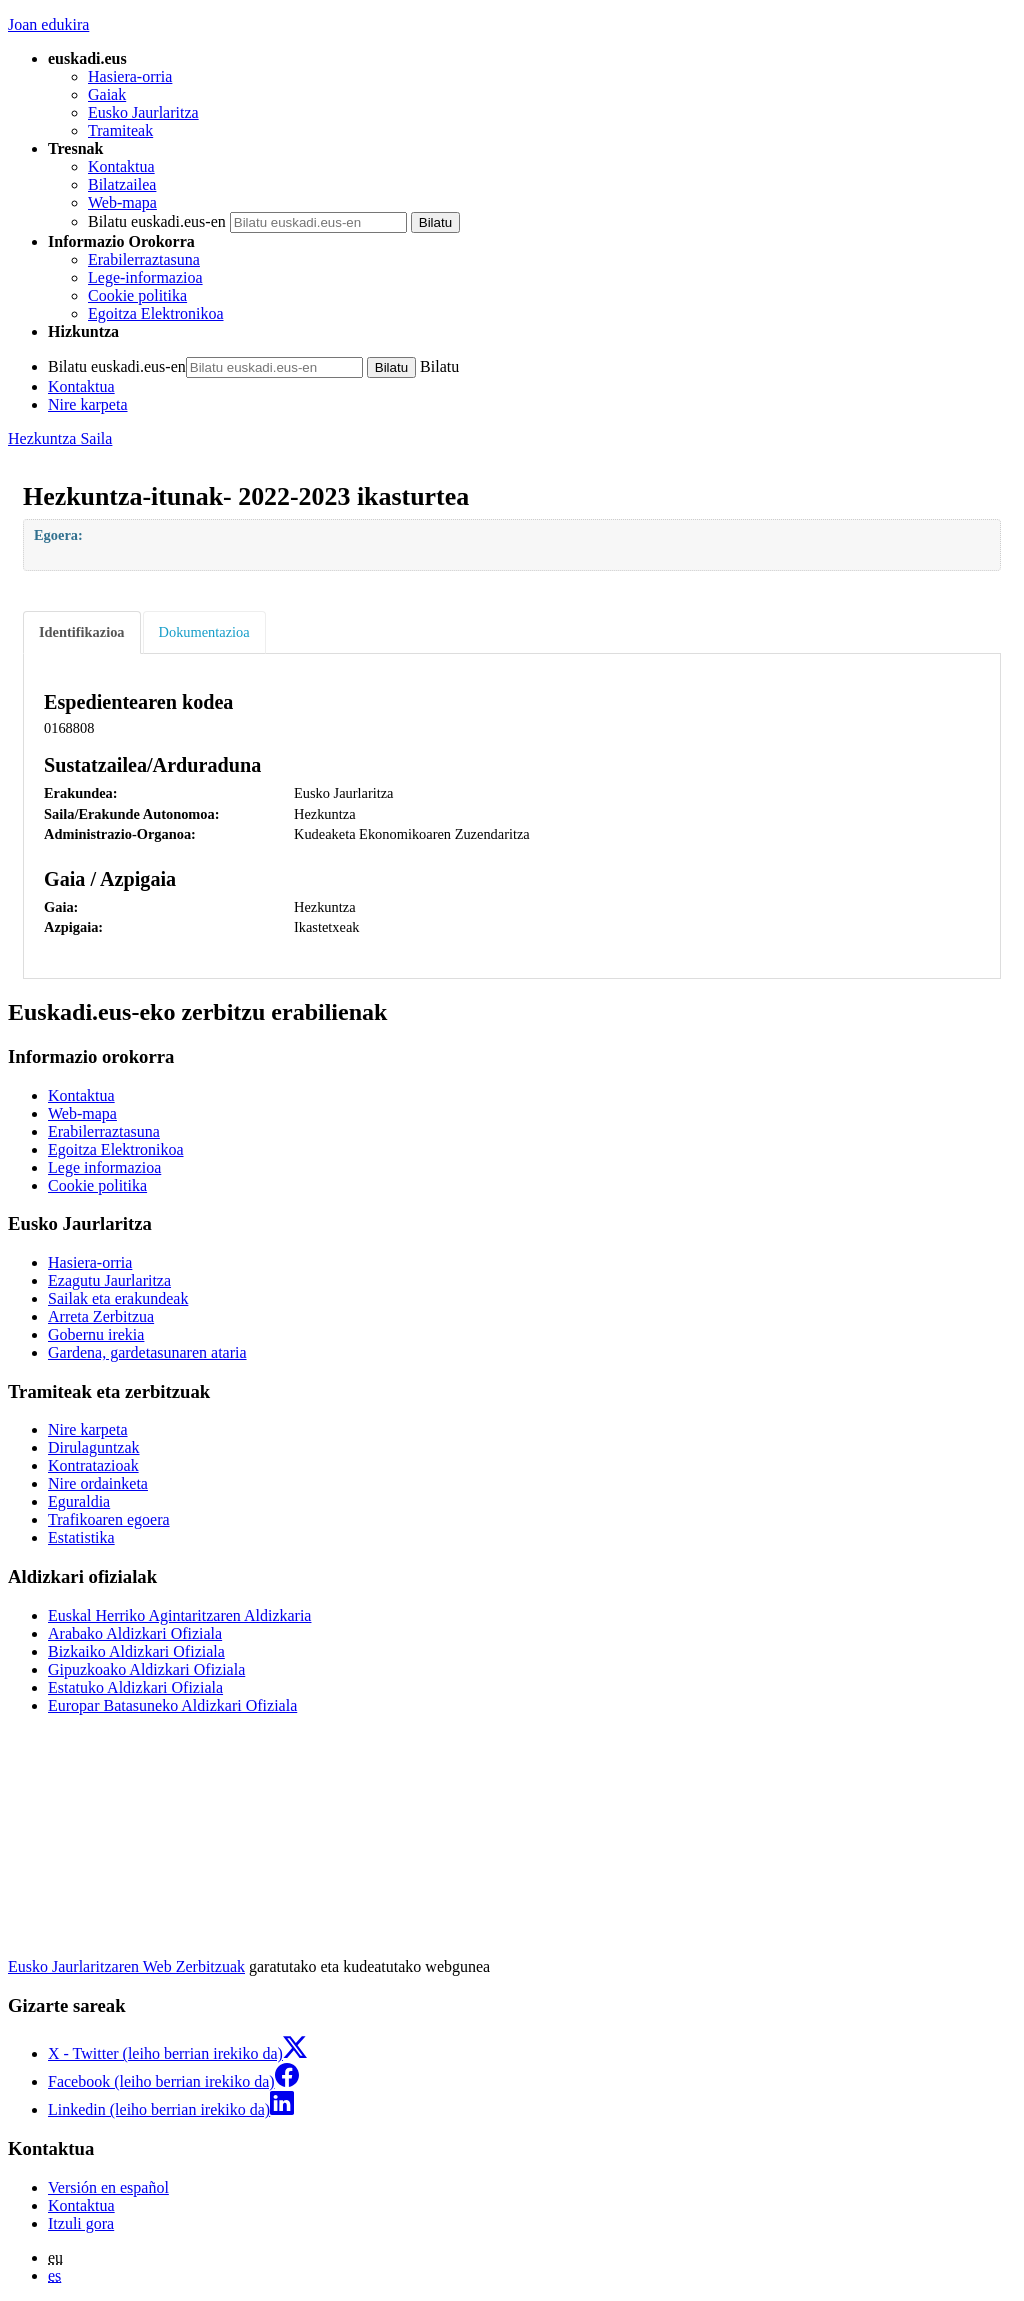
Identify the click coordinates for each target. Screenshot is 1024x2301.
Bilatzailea (122, 184)
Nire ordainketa (98, 1483)
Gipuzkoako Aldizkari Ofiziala (146, 1669)
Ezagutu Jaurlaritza (109, 1280)
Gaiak (107, 94)
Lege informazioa (104, 1167)
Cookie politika (137, 295)
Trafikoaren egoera (109, 1519)
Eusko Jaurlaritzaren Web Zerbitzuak (126, 1966)
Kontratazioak (93, 1465)
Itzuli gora (81, 2223)
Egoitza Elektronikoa (156, 313)
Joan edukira (48, 24)
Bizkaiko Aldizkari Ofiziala (136, 1651)
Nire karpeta (88, 404)
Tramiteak (120, 130)
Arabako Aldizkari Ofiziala (135, 1633)
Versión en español (108, 2187)
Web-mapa (122, 202)
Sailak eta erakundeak (118, 1298)
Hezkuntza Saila (60, 438)
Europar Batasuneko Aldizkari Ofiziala (172, 1705)
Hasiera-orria (130, 76)
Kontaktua (121, 166)
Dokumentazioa (204, 632)
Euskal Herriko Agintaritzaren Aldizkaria (179, 1615)
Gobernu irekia (96, 1334)
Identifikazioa (82, 632)
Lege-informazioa (145, 277)
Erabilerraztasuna (144, 259)
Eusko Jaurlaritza (143, 112)
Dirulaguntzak (94, 1447)
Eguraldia (79, 1501)
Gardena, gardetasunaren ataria (147, 1352)
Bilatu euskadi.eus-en (157, 221)
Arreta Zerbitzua (101, 1316)
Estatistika (81, 1537)
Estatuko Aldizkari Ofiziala (135, 1687)
